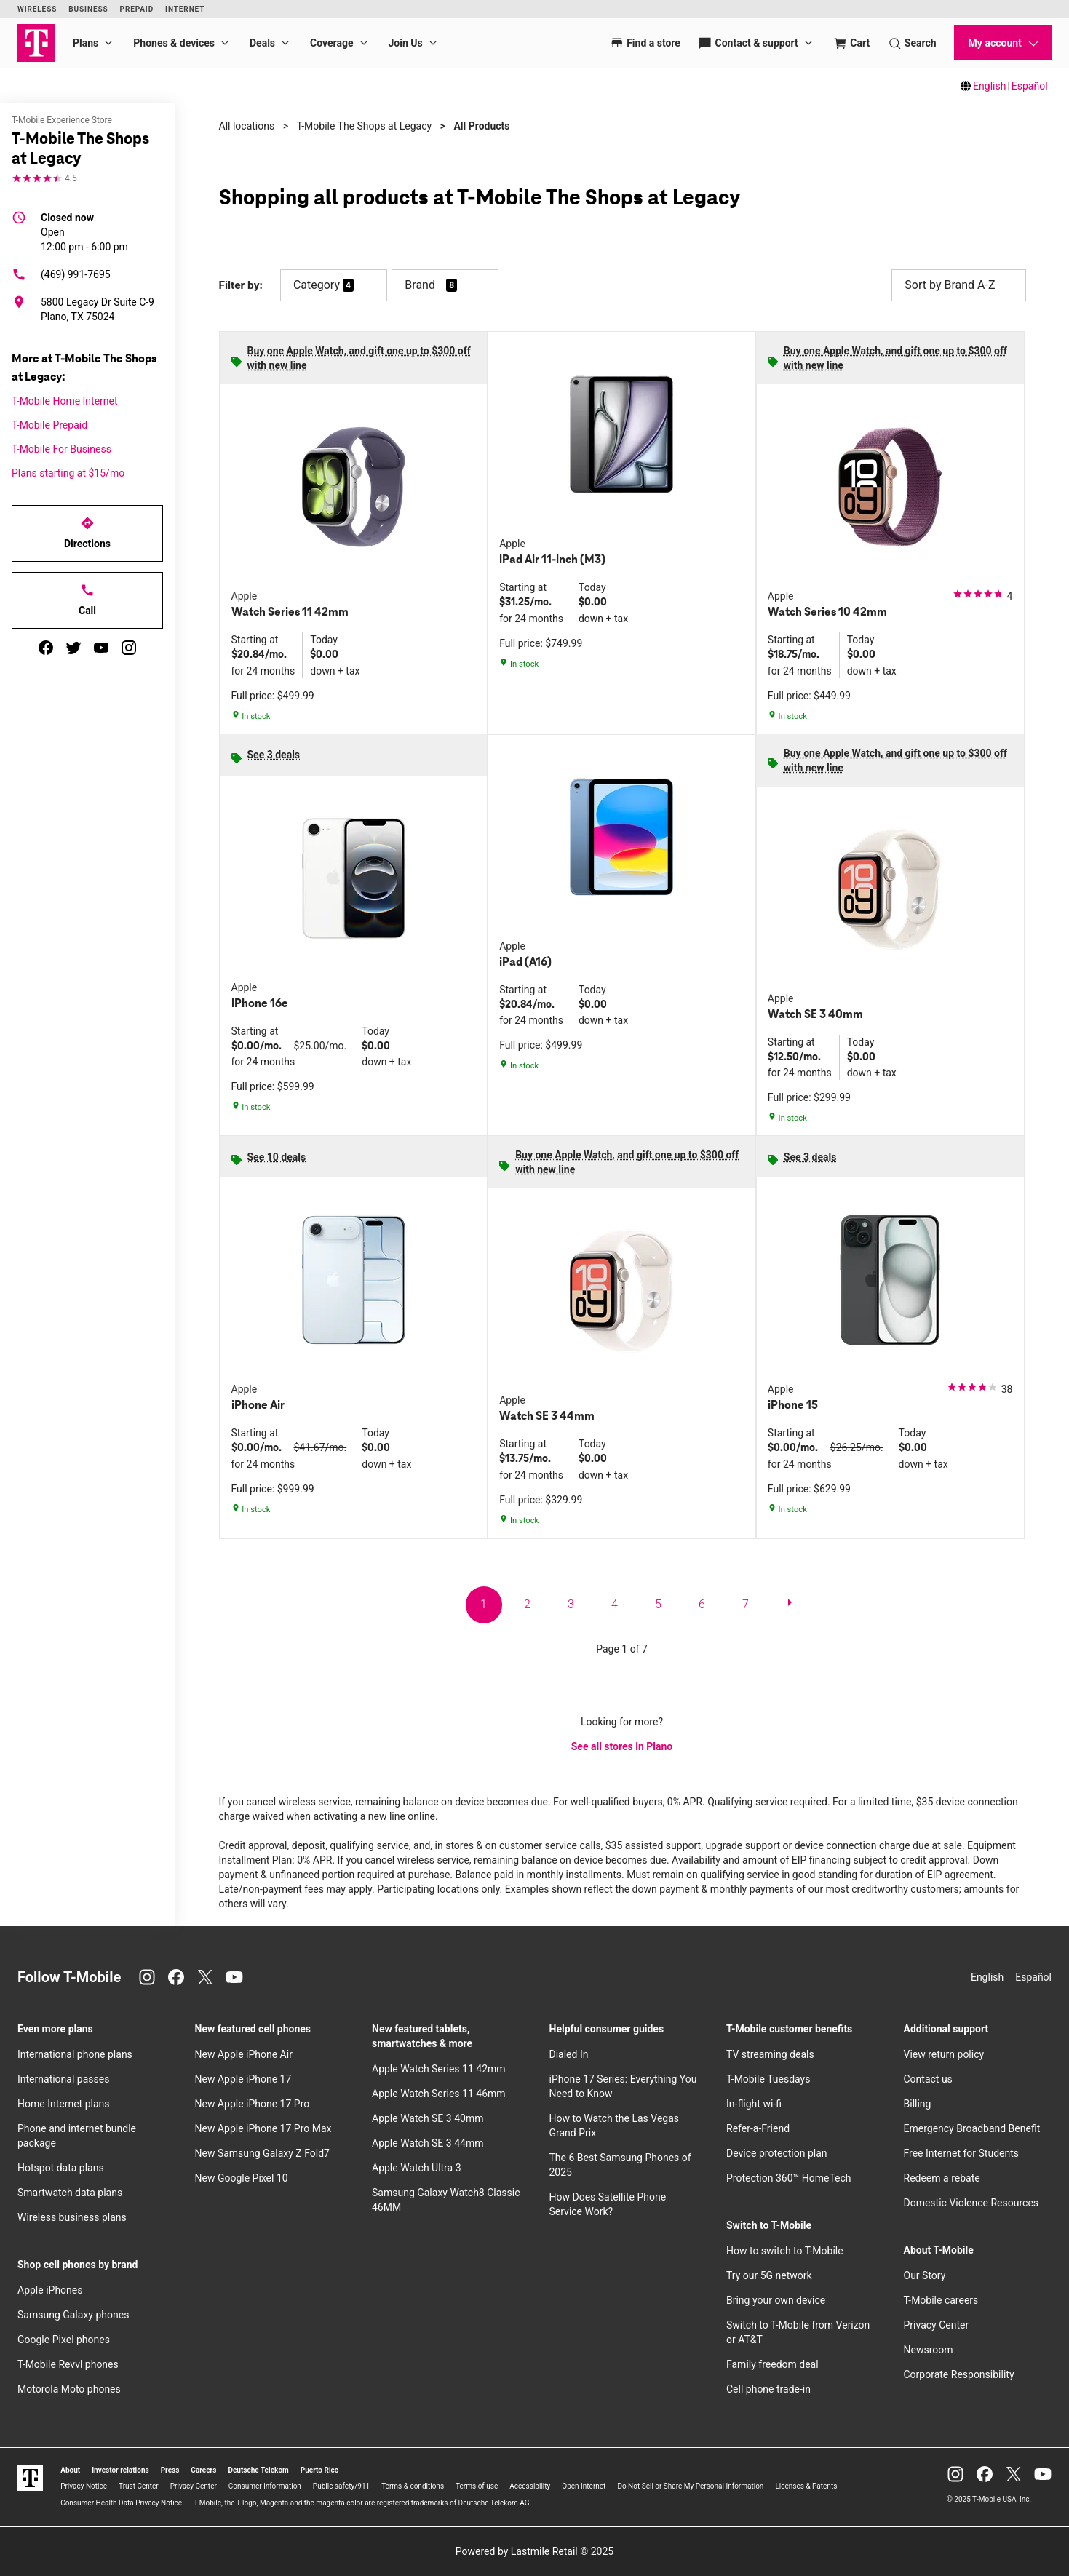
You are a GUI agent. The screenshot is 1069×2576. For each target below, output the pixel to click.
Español (1030, 86)
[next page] (789, 1604)
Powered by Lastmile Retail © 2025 (534, 2551)
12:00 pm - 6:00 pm (84, 231)
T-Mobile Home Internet (65, 401)
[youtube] (101, 647)
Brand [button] (420, 285)
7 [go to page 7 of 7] (745, 1604)
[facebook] (46, 647)
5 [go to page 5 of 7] (658, 1604)
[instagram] (129, 647)
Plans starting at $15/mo (68, 473)
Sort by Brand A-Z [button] (958, 285)
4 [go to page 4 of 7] (614, 1604)
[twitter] (73, 647)
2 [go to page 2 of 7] (527, 1604)
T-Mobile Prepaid (49, 425)
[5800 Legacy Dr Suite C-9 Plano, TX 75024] (87, 309)
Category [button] (316, 285)
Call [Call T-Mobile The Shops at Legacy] (87, 599)
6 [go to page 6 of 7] (702, 1604)
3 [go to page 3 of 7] (571, 1604)
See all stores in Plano (621, 1746)
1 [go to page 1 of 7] (483, 1604)
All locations (247, 126)
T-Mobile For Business (61, 449)
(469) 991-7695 (61, 274)
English (989, 86)
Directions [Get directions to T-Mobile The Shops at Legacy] (87, 532)
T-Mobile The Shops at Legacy (364, 126)
